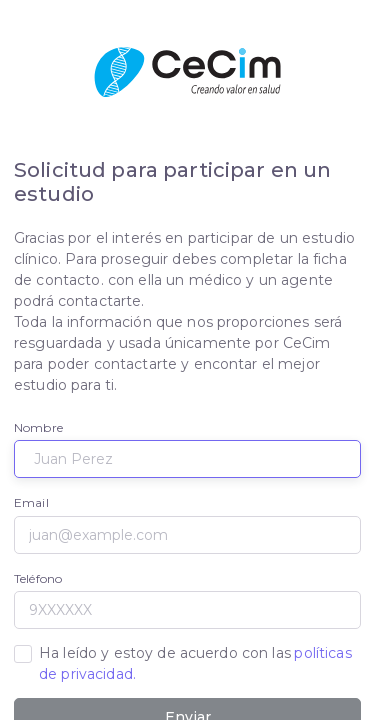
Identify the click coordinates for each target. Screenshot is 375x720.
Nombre (38, 427)
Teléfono (38, 578)
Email (31, 502)
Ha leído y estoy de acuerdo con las (195, 663)
